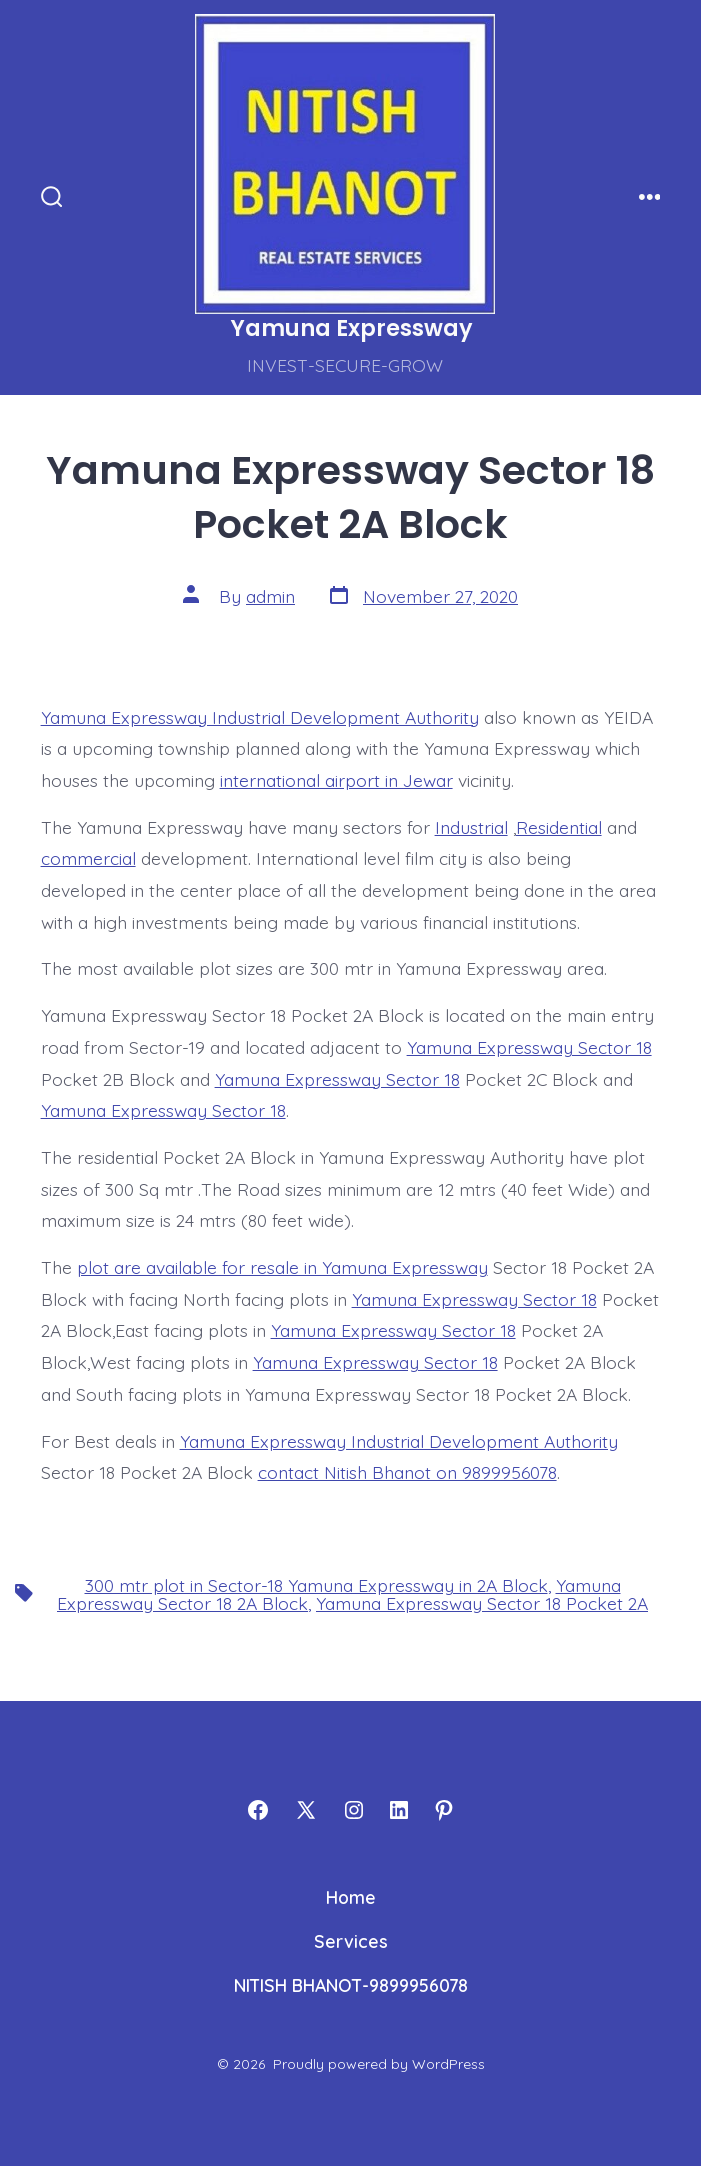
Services (351, 1941)
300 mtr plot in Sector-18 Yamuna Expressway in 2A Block (316, 1585)
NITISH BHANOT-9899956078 (351, 1985)
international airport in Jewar (336, 780)
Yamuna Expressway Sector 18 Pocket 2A (482, 1603)
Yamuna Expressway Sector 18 (529, 1047)
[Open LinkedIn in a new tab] (399, 1810)
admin (270, 596)
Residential (559, 827)
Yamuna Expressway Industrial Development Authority (260, 717)
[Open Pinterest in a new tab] (444, 1810)
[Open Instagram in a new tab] (354, 1810)
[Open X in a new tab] (306, 1810)
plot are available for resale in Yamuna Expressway (282, 1267)
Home (351, 1897)
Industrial (471, 827)
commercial (88, 858)
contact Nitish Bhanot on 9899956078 (407, 1472)
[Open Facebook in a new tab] (258, 1810)
